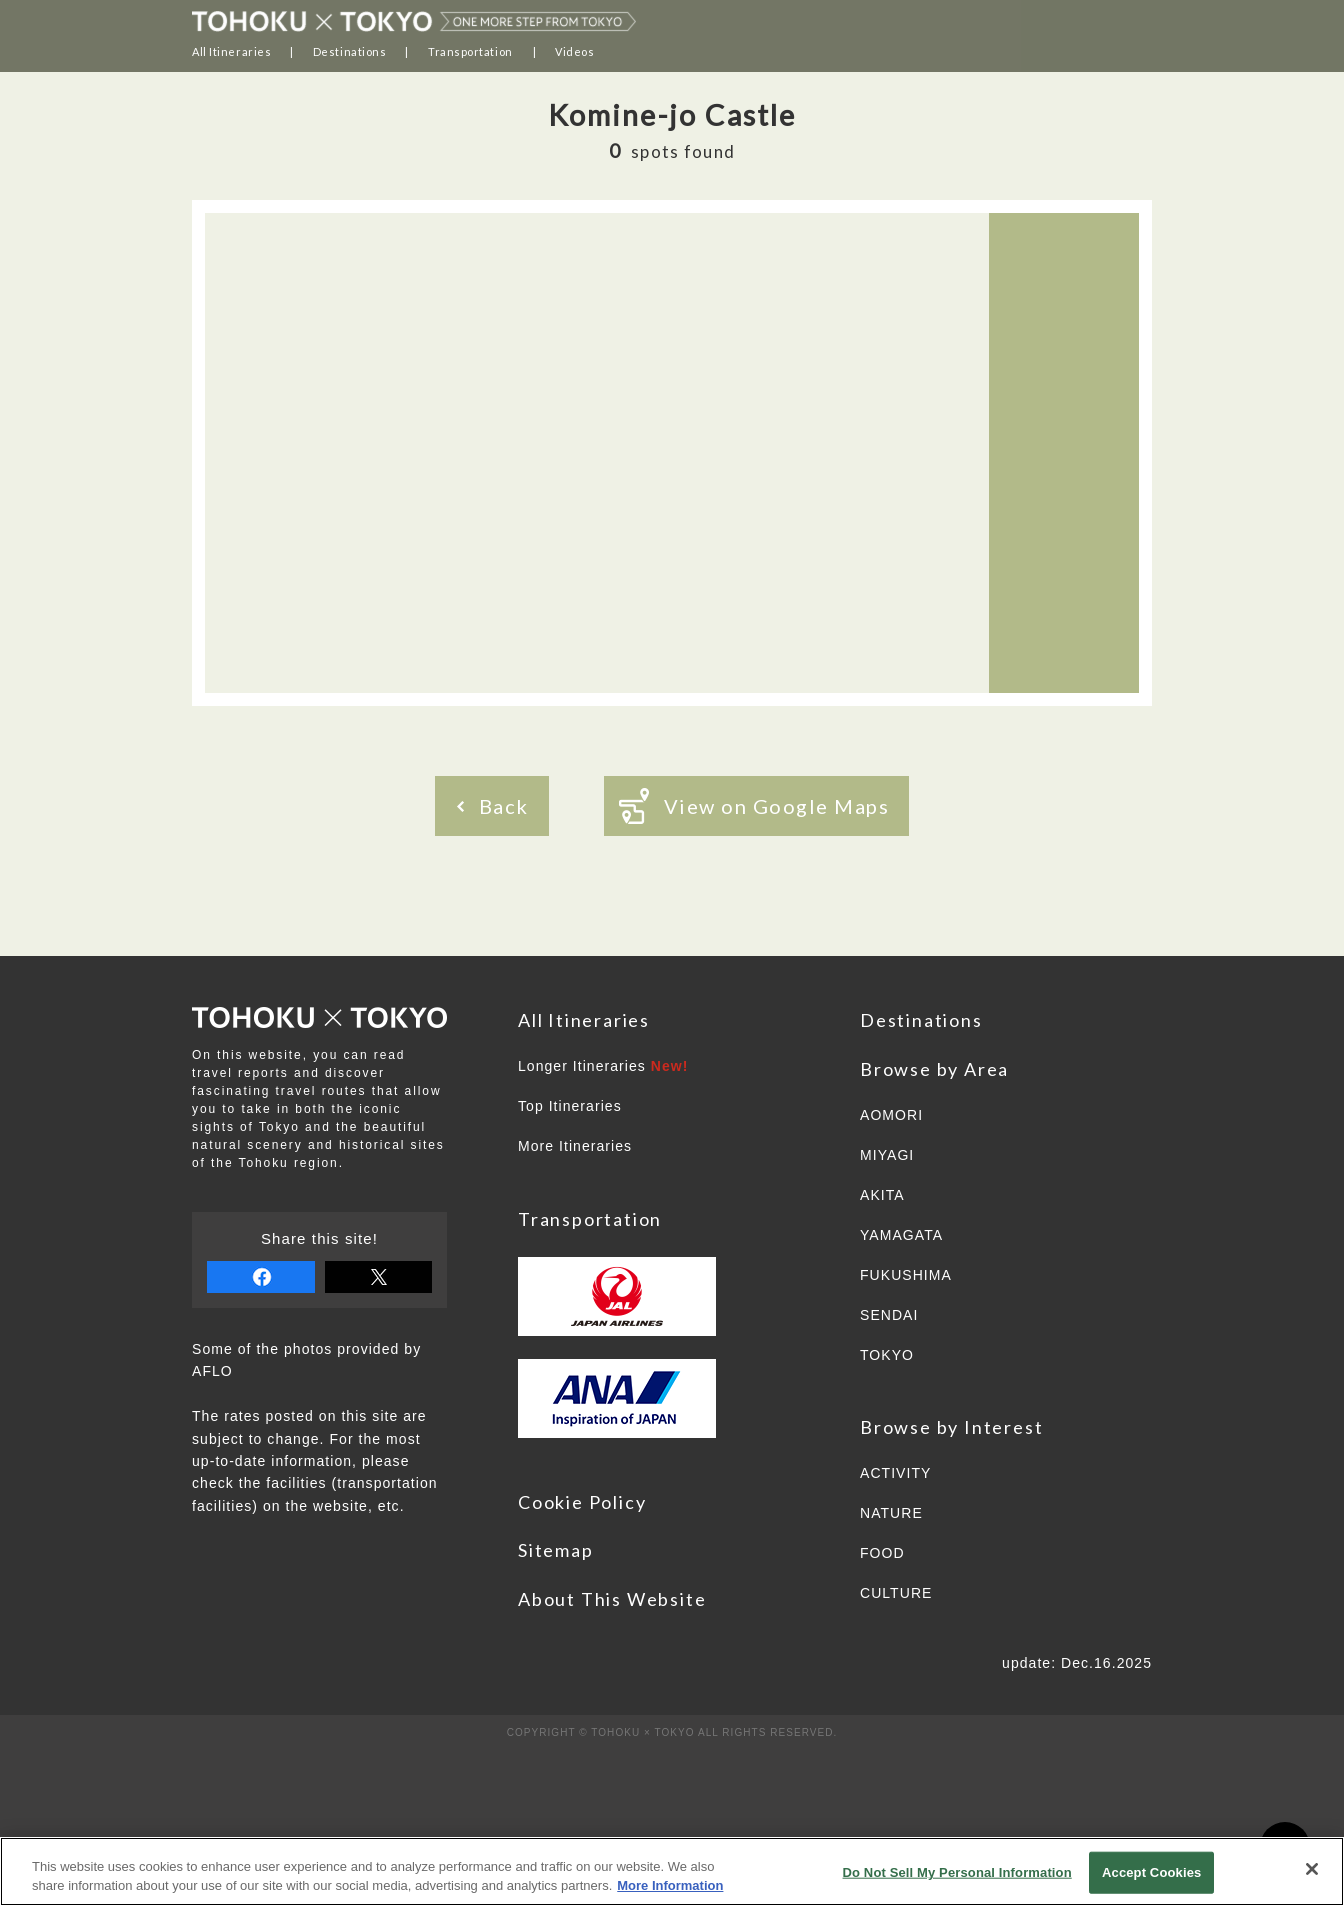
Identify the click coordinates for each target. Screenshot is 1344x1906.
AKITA (882, 1195)
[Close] (1312, 1869)
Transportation (470, 51)
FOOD (882, 1553)
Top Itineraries (570, 1106)
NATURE (891, 1513)
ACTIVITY (895, 1473)
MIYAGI (887, 1155)
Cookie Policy (582, 1502)
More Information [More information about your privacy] (670, 1885)
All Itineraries (231, 51)
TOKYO (887, 1355)
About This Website (612, 1599)
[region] (672, 1871)
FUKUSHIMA (906, 1275)
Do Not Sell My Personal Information (957, 1872)
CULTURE (896, 1593)
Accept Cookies (1151, 1872)
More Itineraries (575, 1146)
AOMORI (891, 1115)
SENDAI (889, 1315)
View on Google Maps (754, 806)
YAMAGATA (901, 1235)
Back (493, 806)
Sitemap (556, 1550)
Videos (574, 51)
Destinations (350, 51)
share (261, 1277)
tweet (379, 1277)
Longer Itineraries (603, 1066)
